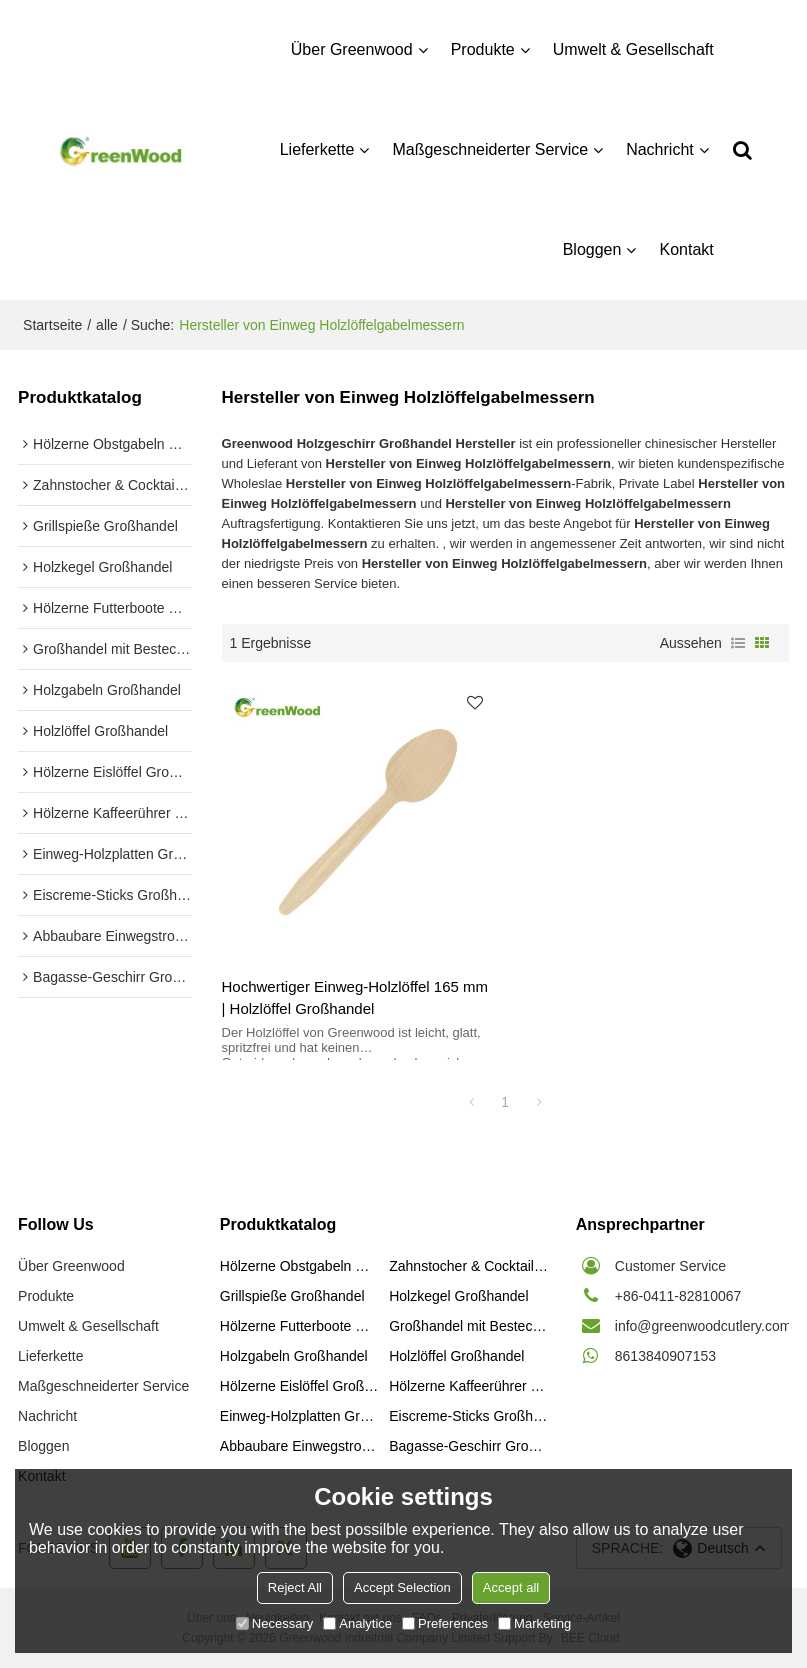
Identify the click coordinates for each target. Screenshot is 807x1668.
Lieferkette (317, 149)
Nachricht (660, 149)
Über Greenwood (352, 49)
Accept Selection (402, 1587)
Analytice (357, 1623)
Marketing (534, 1623)
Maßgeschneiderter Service (490, 149)
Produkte (483, 49)
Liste (738, 643)
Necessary (274, 1623)
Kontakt (686, 249)
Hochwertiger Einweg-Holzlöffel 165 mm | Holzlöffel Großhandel (355, 997)
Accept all (511, 1587)
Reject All (295, 1587)
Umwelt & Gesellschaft (633, 49)
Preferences (445, 1623)
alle (107, 325)
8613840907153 (665, 1356)
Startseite (52, 325)
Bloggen (592, 249)
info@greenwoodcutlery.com (703, 1326)
